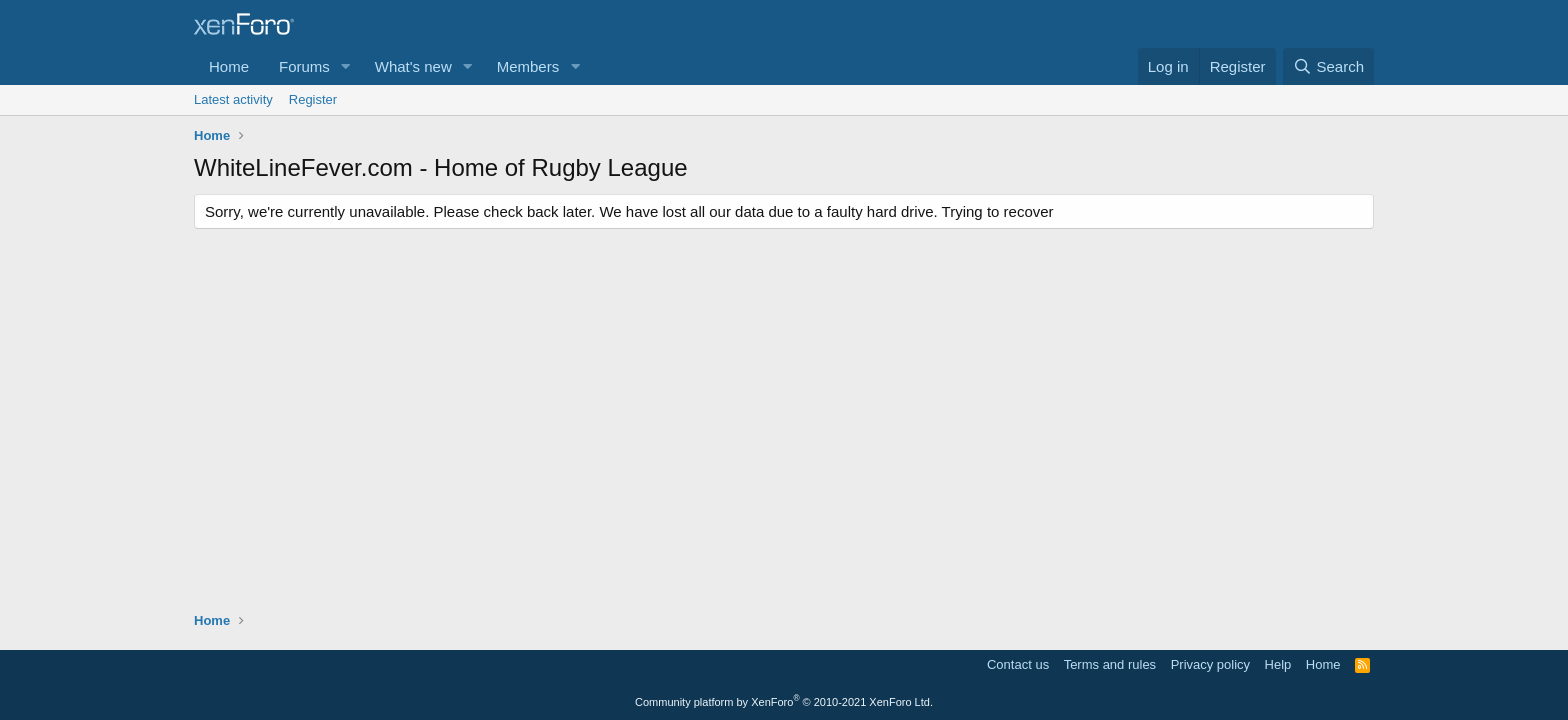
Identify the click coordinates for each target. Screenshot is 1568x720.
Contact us (1018, 664)
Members (528, 66)
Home (229, 66)
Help (1278, 664)
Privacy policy (1210, 664)
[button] (346, 66)
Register (313, 99)
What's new (413, 66)
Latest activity (233, 99)
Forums (304, 66)
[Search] (1328, 66)
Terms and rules (1110, 664)
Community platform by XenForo (784, 702)
